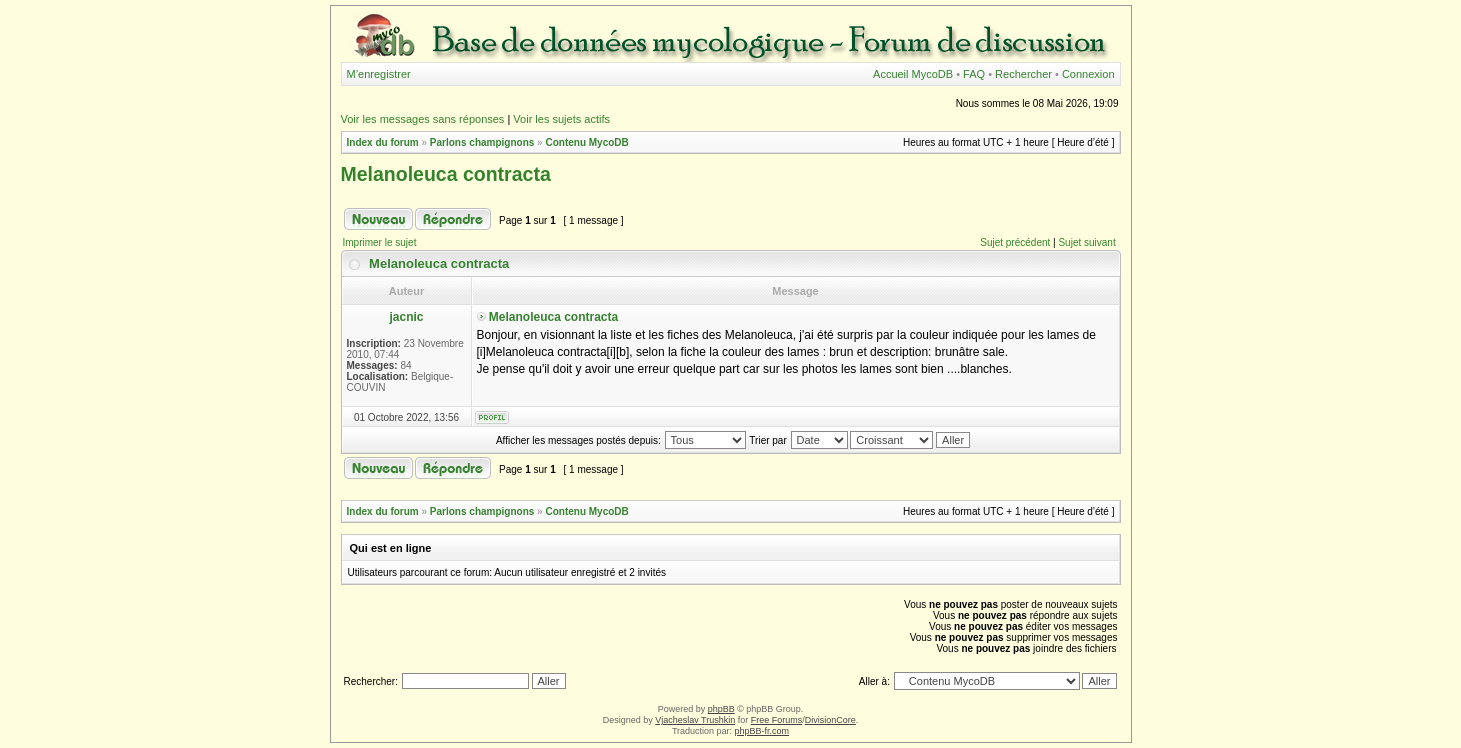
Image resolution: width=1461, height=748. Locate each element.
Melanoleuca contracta (446, 174)
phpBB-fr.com (762, 731)
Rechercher (1023, 74)
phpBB (721, 709)
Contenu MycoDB (586, 142)
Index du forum (383, 142)
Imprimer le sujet (380, 242)
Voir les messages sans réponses (423, 119)
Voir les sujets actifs (561, 119)
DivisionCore (830, 720)
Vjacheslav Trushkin (695, 720)
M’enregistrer (379, 74)
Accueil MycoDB (913, 74)
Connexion (1088, 74)
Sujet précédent (1015, 242)
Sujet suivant (1086, 242)
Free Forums (777, 720)
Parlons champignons (482, 142)
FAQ (974, 74)
